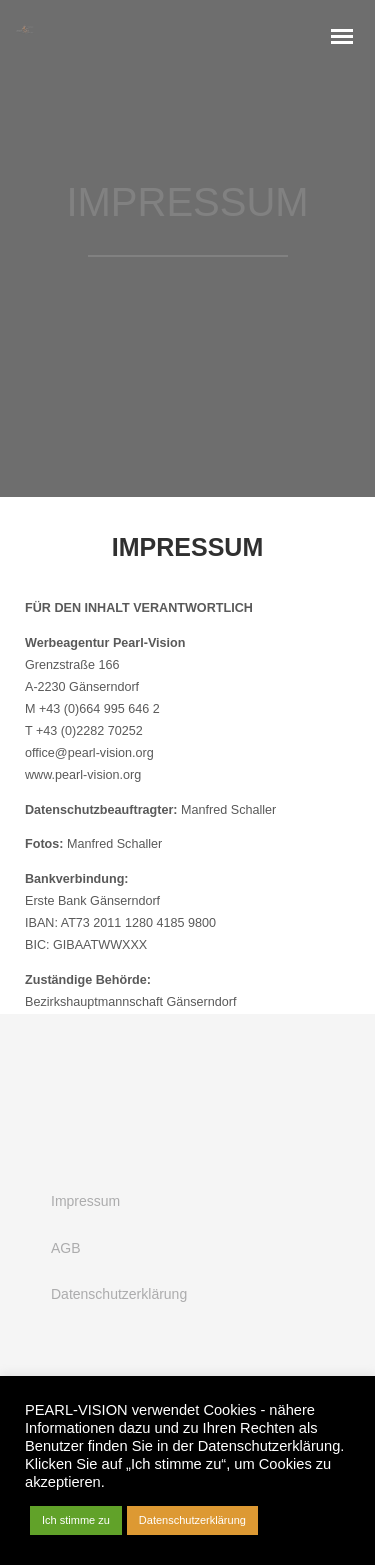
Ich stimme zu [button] (76, 1520)
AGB (66, 1248)
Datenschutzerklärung (119, 1294)
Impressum (85, 1201)
